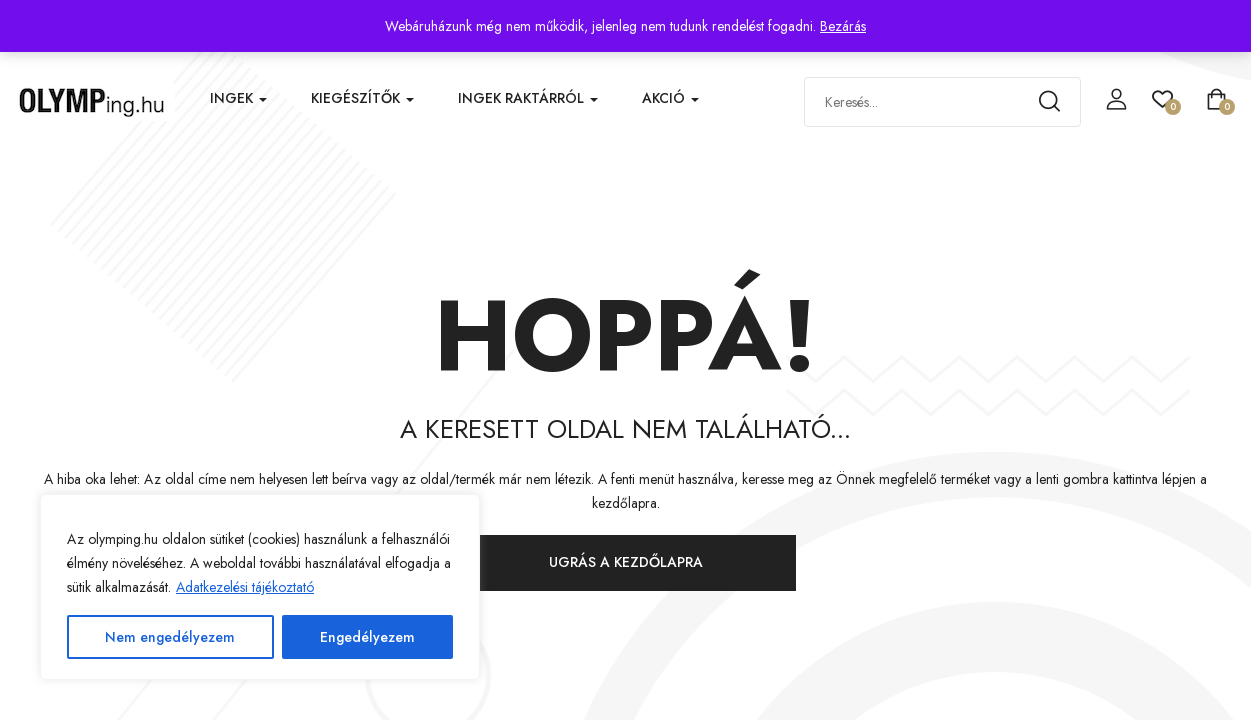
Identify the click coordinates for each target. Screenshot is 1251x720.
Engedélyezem (367, 637)
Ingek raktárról (528, 98)
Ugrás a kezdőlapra (626, 562)
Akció (670, 98)
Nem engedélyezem (170, 637)
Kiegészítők (362, 98)
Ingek (238, 98)
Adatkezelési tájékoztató (245, 587)
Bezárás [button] (843, 26)
